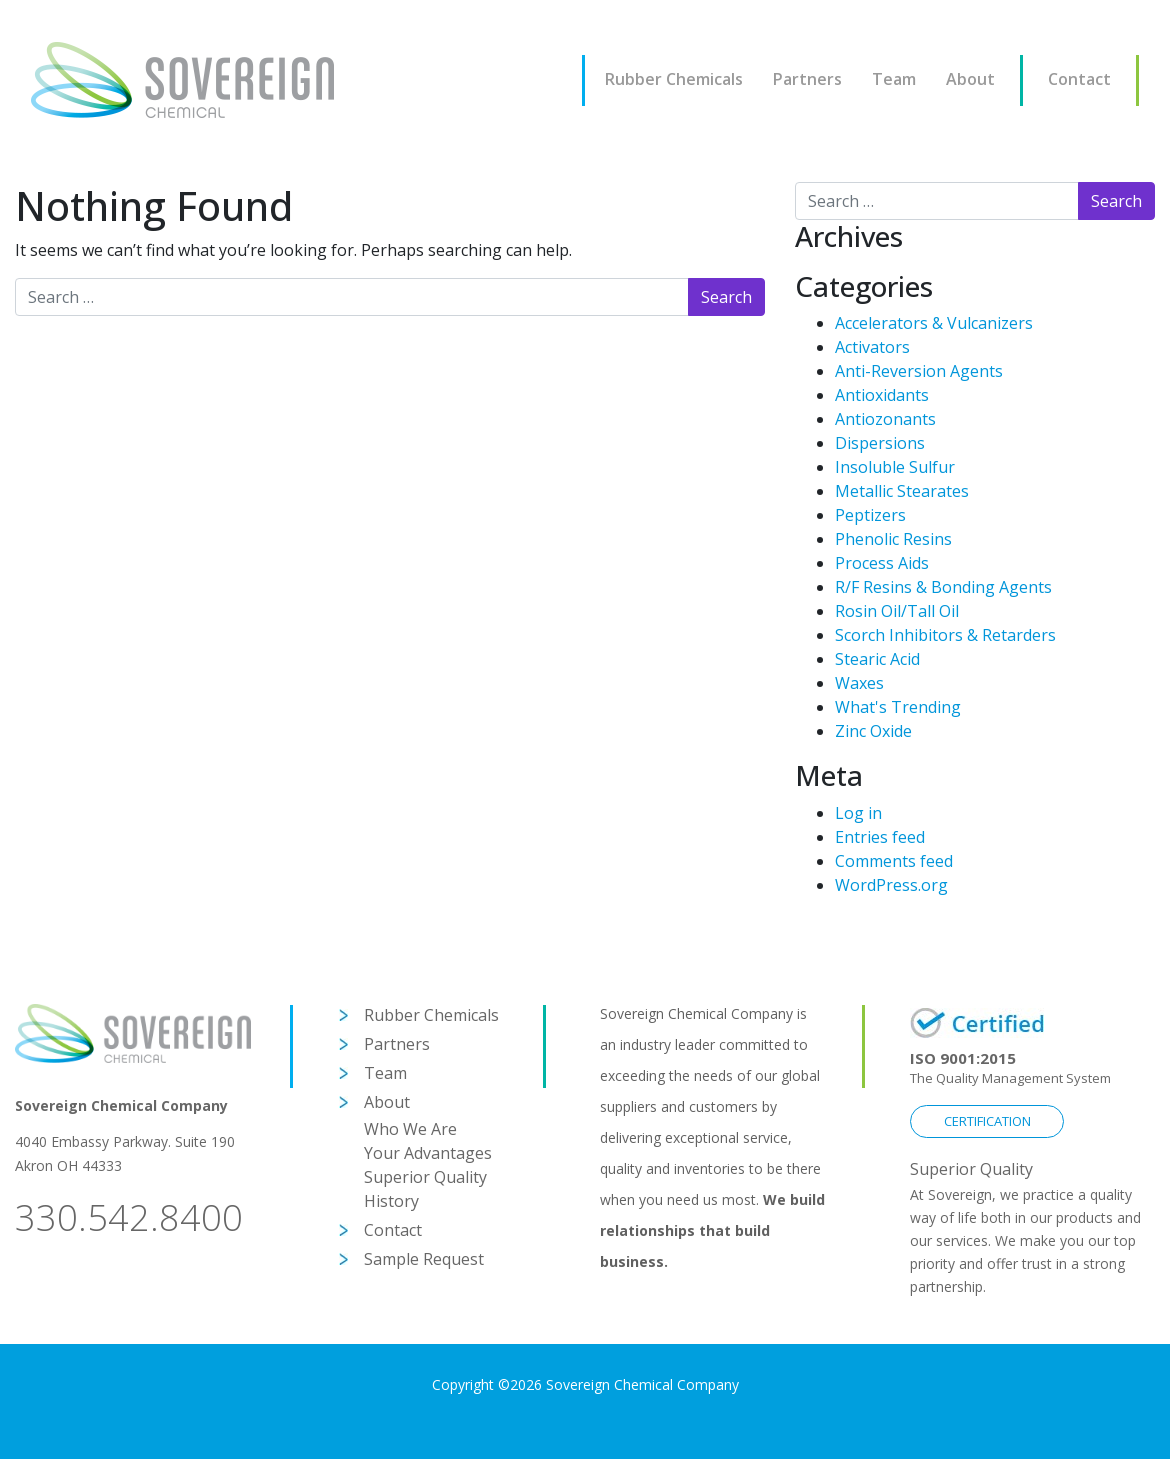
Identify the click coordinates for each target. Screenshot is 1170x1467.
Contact (1079, 79)
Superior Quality (425, 1177)
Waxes (859, 683)
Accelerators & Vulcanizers (934, 323)
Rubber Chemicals (674, 79)
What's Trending (898, 707)
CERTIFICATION (987, 1121)
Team (894, 79)
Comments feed (894, 861)
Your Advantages (428, 1153)
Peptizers (870, 515)
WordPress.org (891, 885)
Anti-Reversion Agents (919, 371)
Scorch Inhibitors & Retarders (945, 635)
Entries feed (880, 837)
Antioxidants (882, 395)
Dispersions (880, 443)
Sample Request (424, 1259)
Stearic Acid (877, 659)
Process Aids (882, 563)
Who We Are (410, 1129)
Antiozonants (885, 419)
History (391, 1201)
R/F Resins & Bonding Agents (943, 587)
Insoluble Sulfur (895, 467)
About (970, 79)
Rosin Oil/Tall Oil (897, 611)
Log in (858, 813)
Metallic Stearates (902, 491)
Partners (807, 79)
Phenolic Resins (893, 539)
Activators (872, 347)
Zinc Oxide (873, 731)
